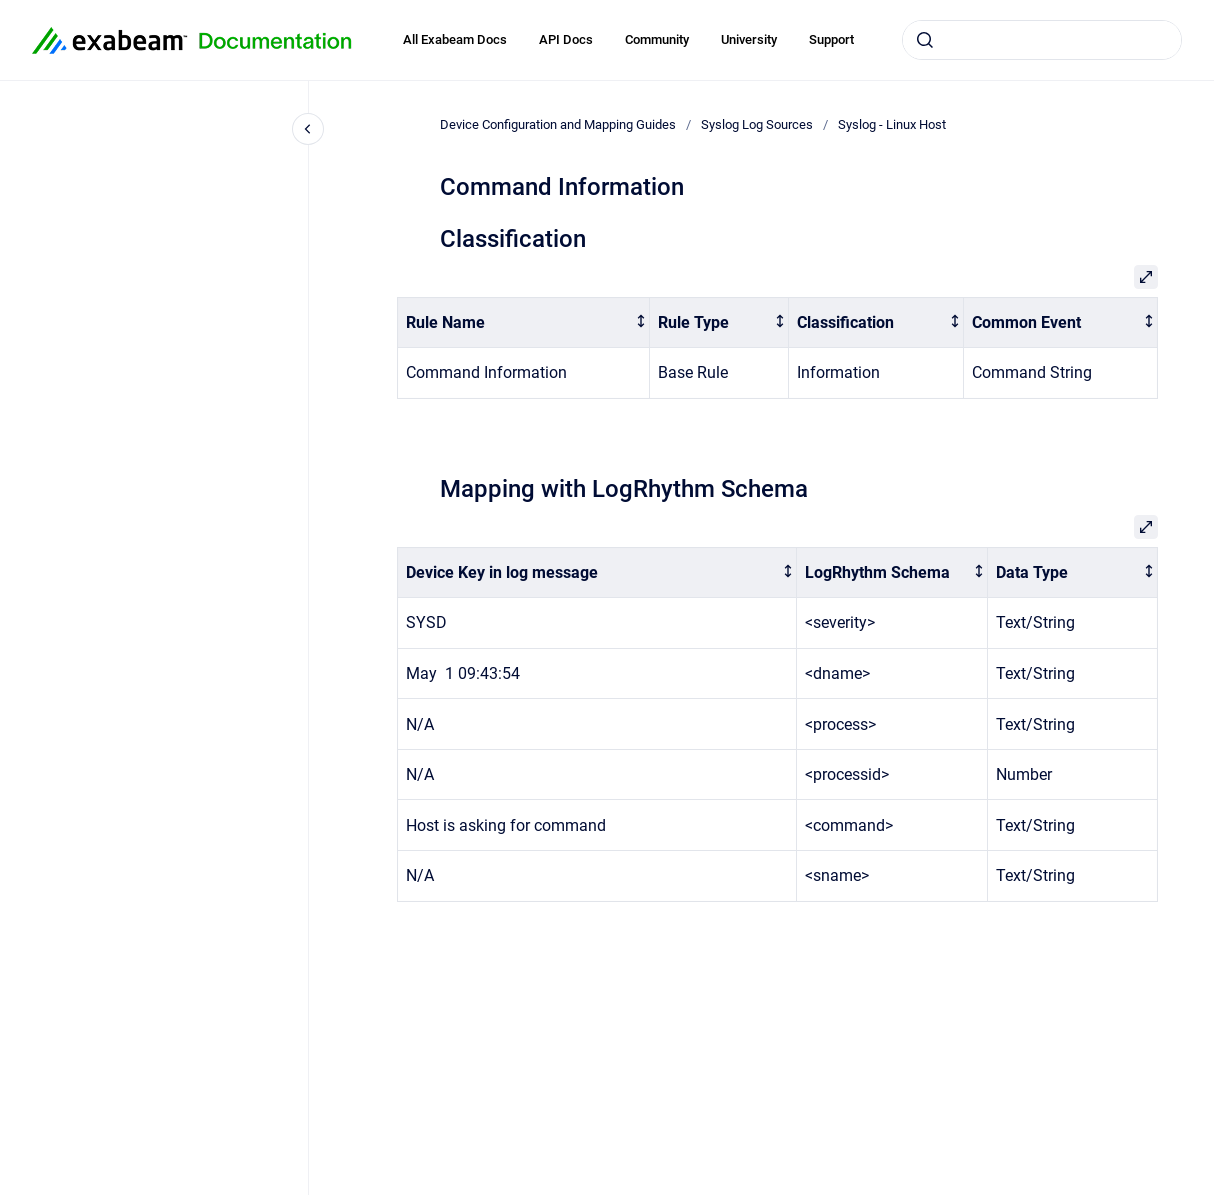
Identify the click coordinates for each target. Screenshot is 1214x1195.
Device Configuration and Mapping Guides (558, 124)
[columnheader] (524, 322)
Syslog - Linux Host (892, 124)
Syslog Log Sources (757, 124)
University (749, 39)
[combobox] (1042, 40)
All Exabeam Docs (455, 39)
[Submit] (925, 40)
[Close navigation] (308, 129)
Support (831, 39)
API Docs (566, 39)
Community (657, 39)
